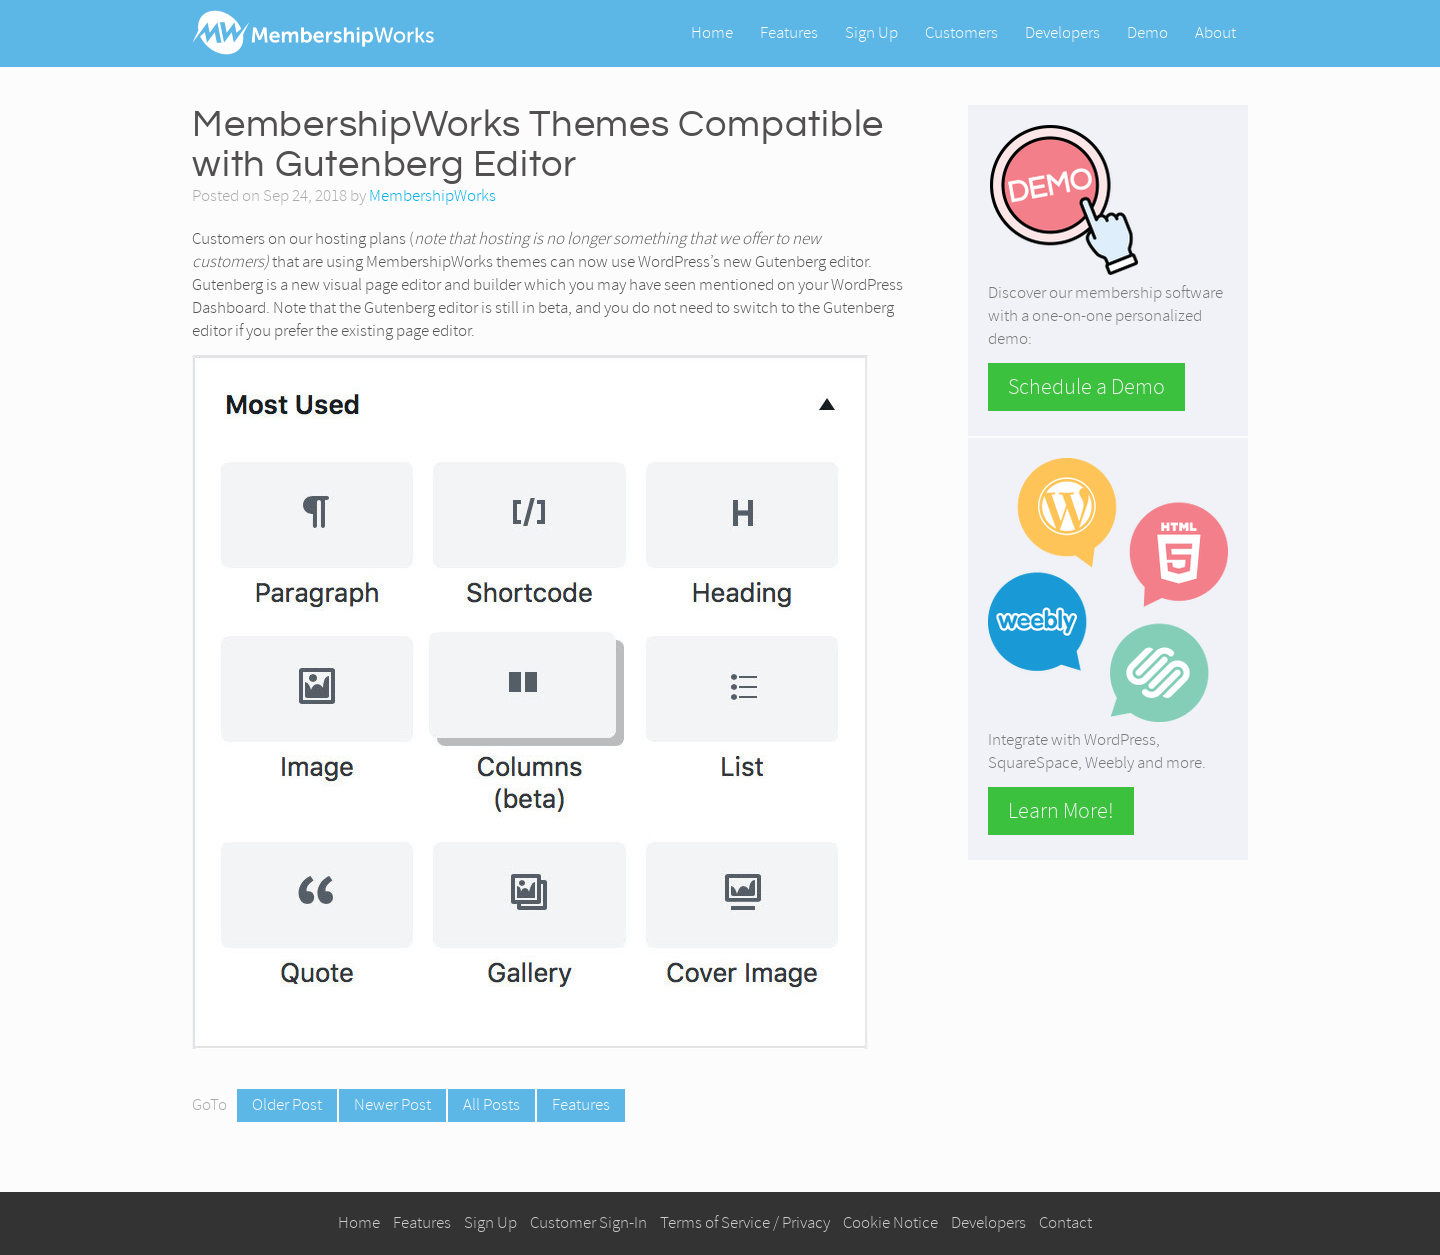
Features (789, 32)
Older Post (287, 1104)
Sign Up (871, 32)
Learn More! (1061, 811)
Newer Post (392, 1104)
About (1215, 32)
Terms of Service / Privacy (745, 1222)
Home (712, 32)
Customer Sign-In (588, 1222)
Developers (1062, 32)
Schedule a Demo (1086, 387)
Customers (961, 32)
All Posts (491, 1104)
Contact (1065, 1222)
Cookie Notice (890, 1222)
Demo (1147, 32)
